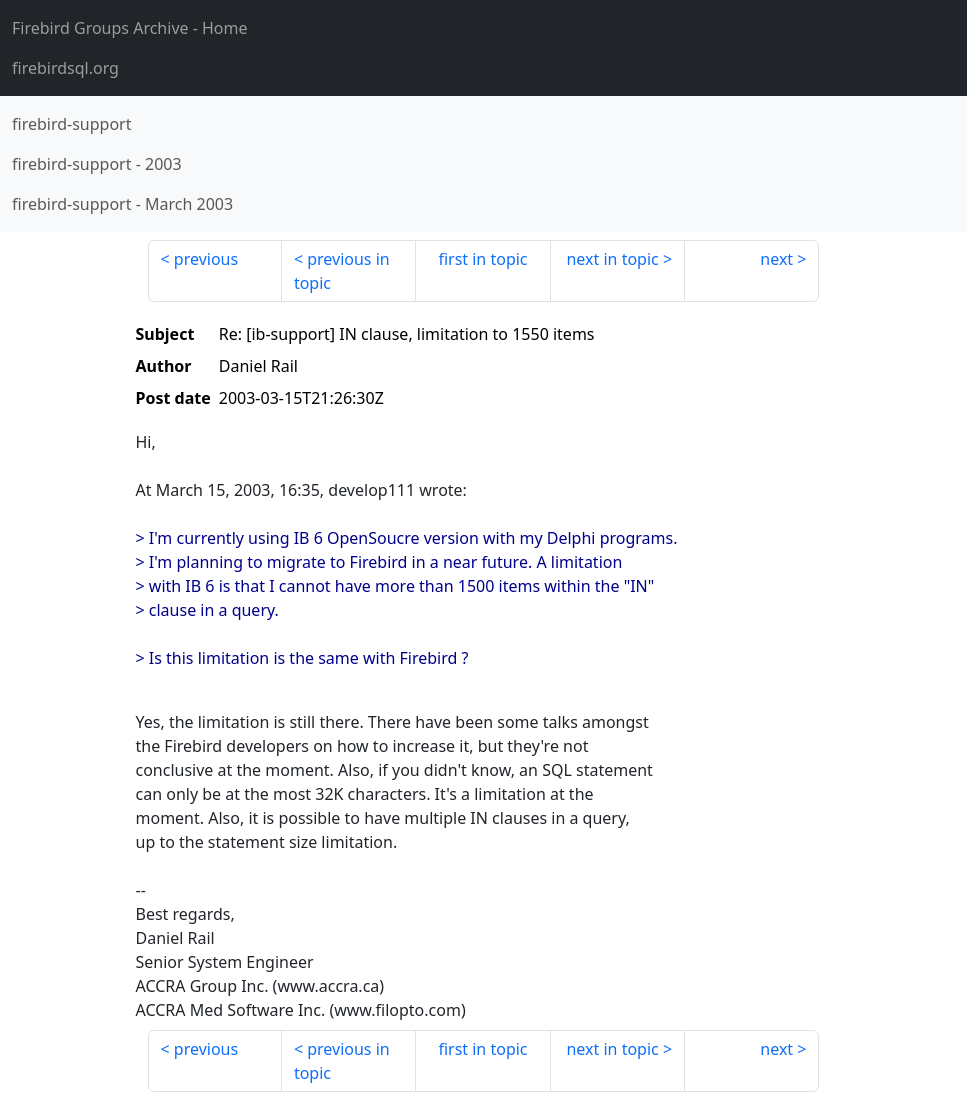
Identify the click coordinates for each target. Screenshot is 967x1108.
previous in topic (342, 271)
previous (206, 259)
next (776, 259)
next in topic (612, 259)
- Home (130, 28)
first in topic (482, 259)
